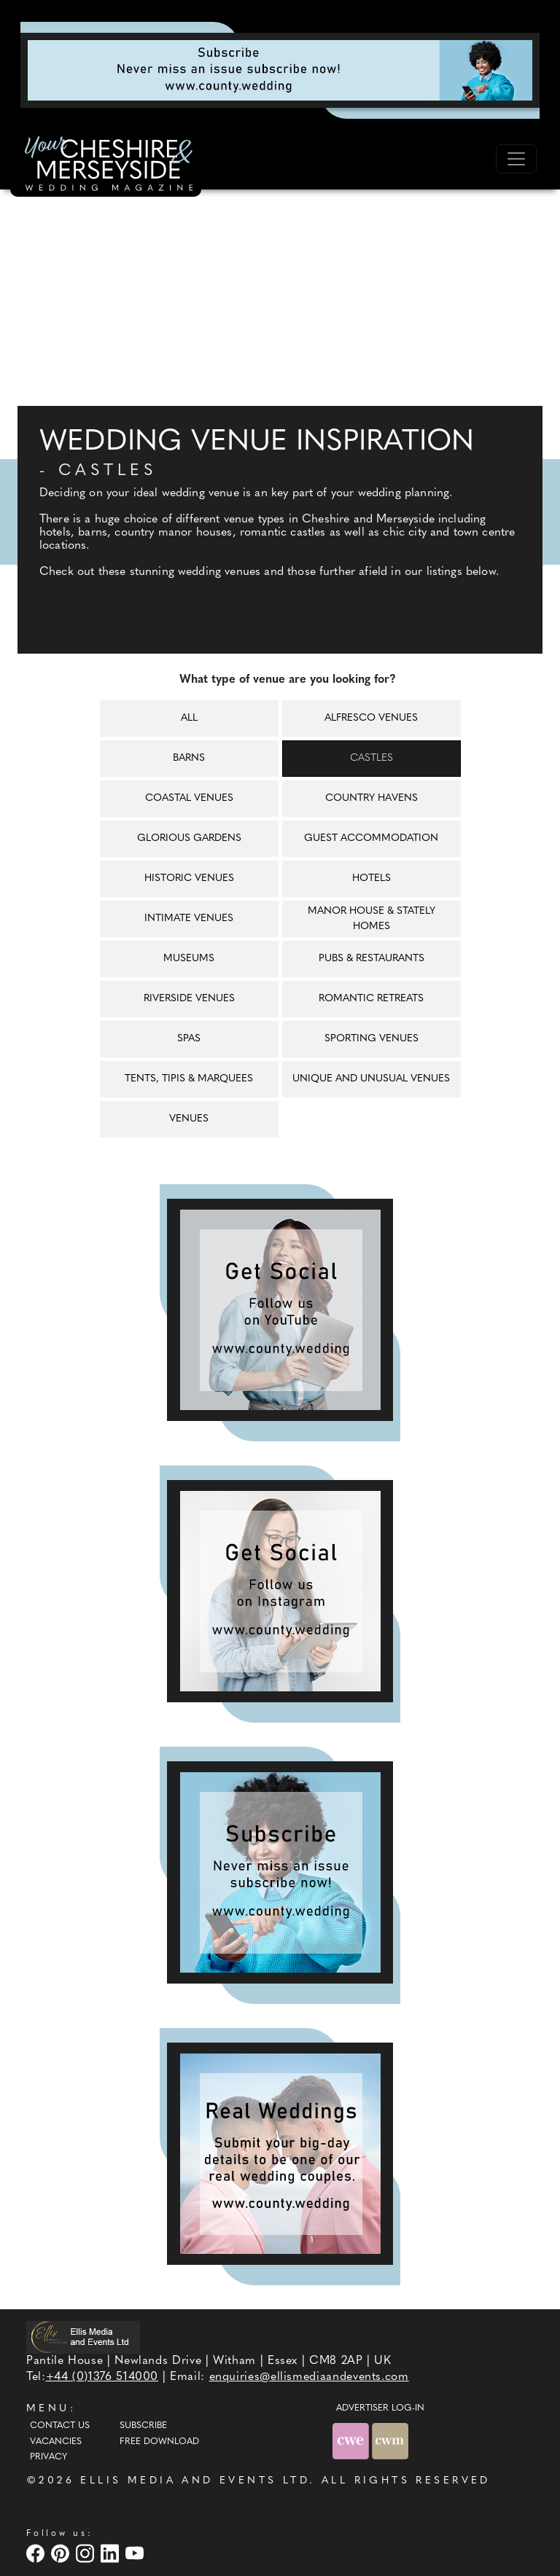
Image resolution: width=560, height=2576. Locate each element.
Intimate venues (188, 918)
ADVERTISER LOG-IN (380, 2408)
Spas (189, 1038)
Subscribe (143, 2426)
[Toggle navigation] (516, 158)
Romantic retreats (371, 998)
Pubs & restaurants (371, 958)
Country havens (371, 798)
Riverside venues (189, 998)
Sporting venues (371, 1038)
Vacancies (56, 2442)
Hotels (371, 878)
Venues (189, 1118)
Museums (188, 958)
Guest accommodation (371, 838)
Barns (189, 758)
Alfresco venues (371, 718)
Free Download (159, 2442)
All (189, 718)
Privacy (48, 2457)
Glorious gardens (189, 838)
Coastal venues (189, 798)
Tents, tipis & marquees (189, 1078)
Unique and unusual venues (371, 1078)
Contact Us (60, 2426)
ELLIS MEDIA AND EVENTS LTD (194, 2480)
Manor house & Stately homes (371, 919)
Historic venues (189, 878)
